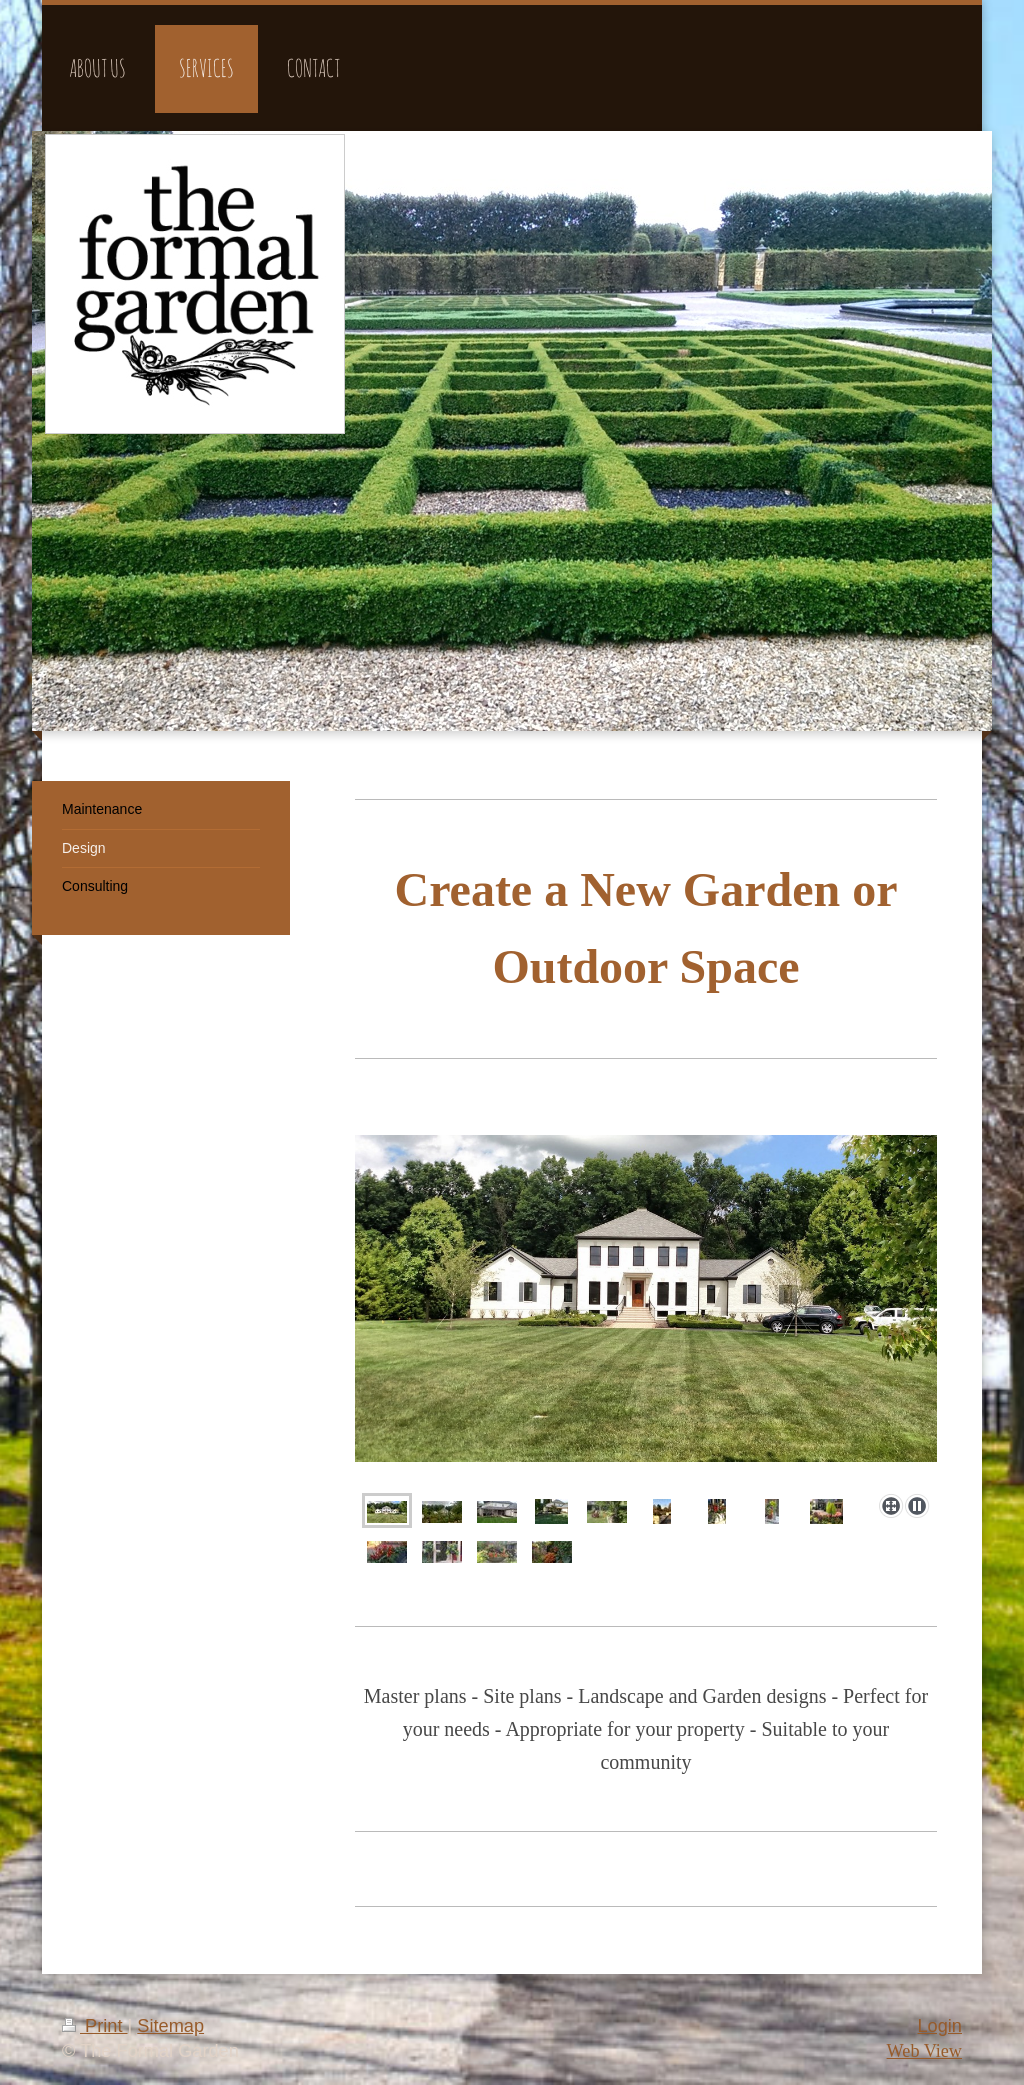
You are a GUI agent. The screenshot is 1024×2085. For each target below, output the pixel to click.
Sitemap (170, 2026)
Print (95, 2026)
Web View (924, 2051)
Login (939, 2026)
